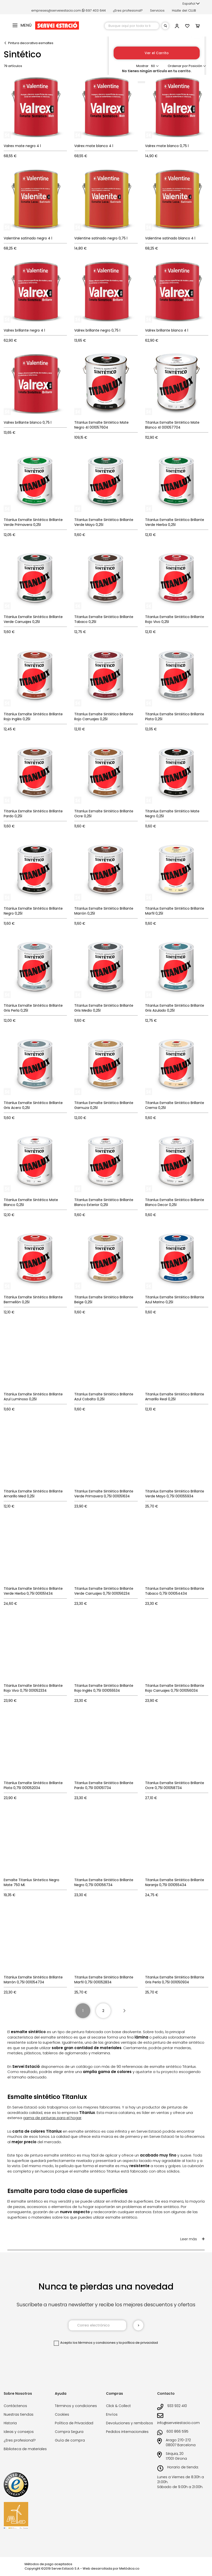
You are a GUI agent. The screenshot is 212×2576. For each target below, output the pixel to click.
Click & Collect (118, 2405)
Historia (10, 2423)
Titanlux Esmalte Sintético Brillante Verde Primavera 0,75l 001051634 (103, 1494)
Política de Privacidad (74, 2423)
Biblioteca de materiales (25, 2448)
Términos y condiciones (76, 2405)
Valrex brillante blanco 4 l (166, 330)
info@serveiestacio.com (178, 2422)
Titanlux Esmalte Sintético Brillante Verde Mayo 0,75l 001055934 (174, 1494)
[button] (191, 3)
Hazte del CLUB (184, 10)
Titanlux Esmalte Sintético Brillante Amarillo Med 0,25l (33, 1494)
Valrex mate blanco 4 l (93, 145)
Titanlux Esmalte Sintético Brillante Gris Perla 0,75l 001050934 (174, 1980)
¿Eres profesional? (128, 10)
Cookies (62, 2414)
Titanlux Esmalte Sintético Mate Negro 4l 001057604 (101, 425)
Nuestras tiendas (18, 2414)
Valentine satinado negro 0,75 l (100, 238)
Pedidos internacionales (127, 2431)
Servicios (157, 10)
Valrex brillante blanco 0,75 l (27, 422)
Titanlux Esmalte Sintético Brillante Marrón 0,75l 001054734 (33, 1980)
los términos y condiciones (94, 2342)
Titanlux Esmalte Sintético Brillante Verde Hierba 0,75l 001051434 (33, 1591)
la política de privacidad (138, 2342)
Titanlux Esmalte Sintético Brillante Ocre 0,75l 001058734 (174, 1785)
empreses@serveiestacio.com (56, 10)
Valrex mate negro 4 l (22, 145)
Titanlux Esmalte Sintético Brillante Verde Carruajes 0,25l (33, 619)
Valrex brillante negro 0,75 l (97, 330)
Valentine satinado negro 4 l (28, 238)
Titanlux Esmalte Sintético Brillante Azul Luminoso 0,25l (33, 1397)
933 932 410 (177, 2405)
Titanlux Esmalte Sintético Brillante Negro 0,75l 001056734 (103, 1882)
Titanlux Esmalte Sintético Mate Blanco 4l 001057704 (172, 425)
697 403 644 (94, 10)
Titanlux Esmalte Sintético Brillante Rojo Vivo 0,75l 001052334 (33, 1688)
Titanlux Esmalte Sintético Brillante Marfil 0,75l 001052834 (103, 1980)
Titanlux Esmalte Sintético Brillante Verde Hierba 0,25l (174, 522)
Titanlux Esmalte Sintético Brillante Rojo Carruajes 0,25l (103, 716)
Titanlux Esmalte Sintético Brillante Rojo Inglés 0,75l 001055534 (103, 1688)
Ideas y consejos (19, 2431)
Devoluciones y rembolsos (129, 2423)
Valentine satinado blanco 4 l (170, 238)
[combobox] (132, 25)
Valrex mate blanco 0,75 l (167, 145)
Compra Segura (69, 2431)
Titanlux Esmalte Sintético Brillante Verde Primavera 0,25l (33, 522)
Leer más (188, 2238)
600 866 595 (177, 2431)
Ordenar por (178, 66)
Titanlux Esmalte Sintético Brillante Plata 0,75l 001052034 (33, 1785)
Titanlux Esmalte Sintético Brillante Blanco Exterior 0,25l (103, 1202)
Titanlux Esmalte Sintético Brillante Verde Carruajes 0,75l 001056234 (103, 1591)
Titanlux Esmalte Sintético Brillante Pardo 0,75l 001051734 (103, 1785)
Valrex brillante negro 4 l (24, 330)
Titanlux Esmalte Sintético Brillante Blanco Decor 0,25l (174, 1202)
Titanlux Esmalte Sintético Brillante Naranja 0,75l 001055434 (174, 1882)
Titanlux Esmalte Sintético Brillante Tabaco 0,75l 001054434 (174, 1591)
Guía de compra (70, 2440)
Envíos (112, 2414)
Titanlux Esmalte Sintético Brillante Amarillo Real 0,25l (174, 1397)
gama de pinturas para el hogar (52, 2117)
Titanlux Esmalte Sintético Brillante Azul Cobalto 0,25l (103, 1397)
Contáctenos (15, 2405)
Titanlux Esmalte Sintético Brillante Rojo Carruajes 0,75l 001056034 (174, 1688)
